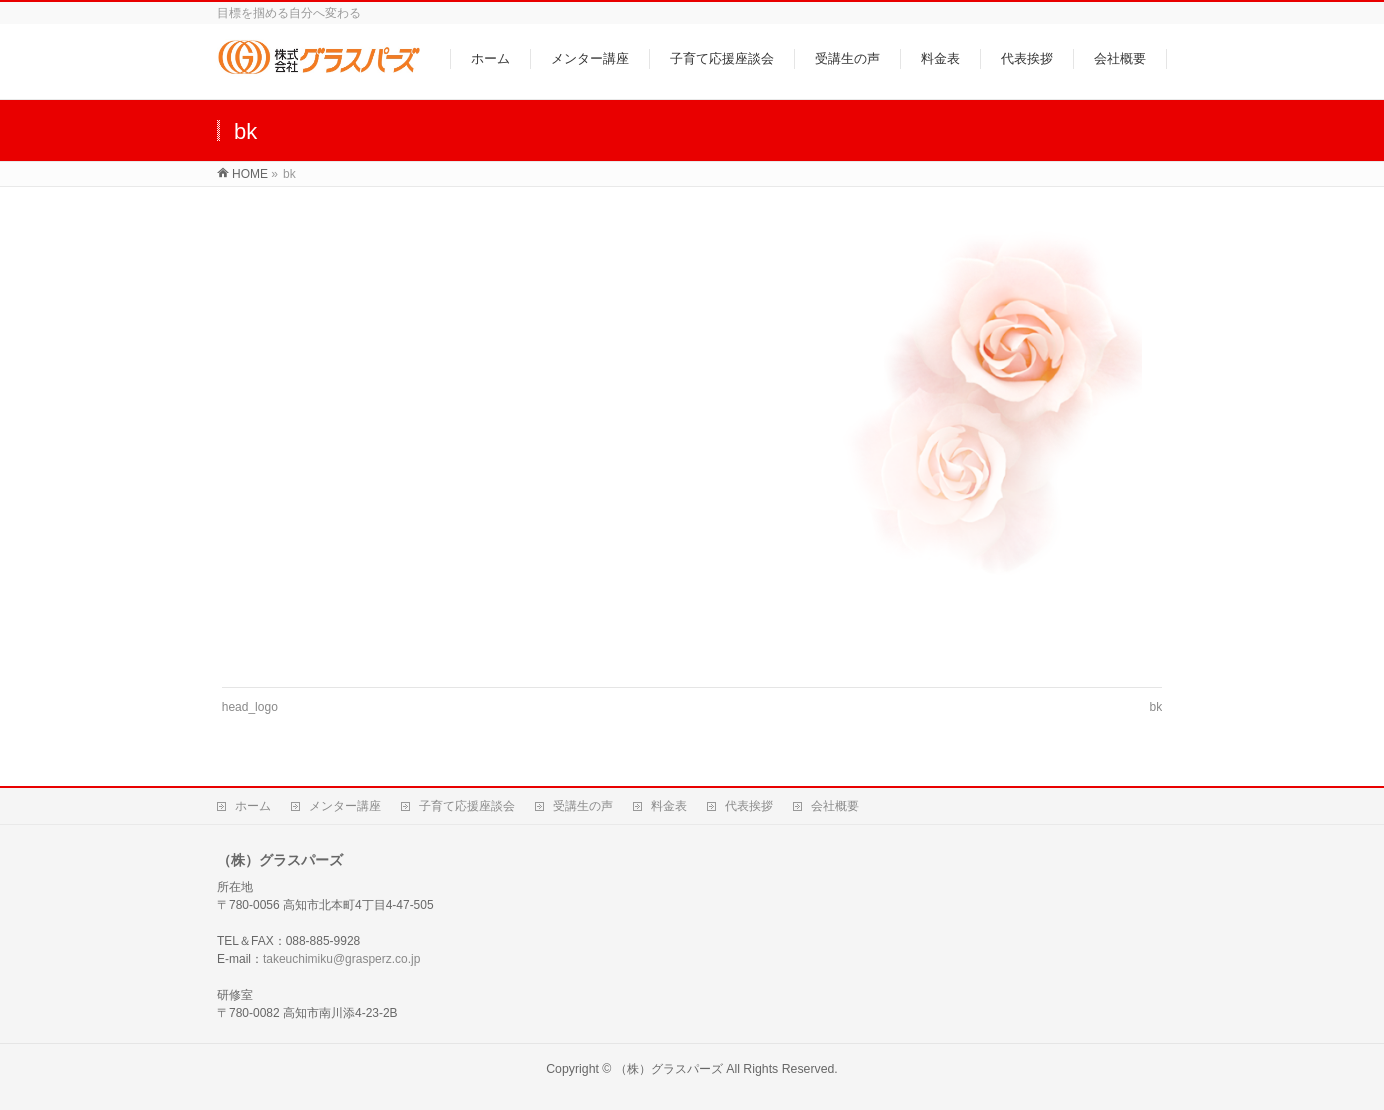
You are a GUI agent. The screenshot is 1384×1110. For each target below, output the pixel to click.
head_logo (250, 707)
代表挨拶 (749, 806)
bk (1156, 707)
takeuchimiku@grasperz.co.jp (341, 959)
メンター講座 (345, 806)
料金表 (669, 806)
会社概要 (835, 806)
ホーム (253, 806)
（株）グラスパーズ (669, 1069)
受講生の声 (583, 806)
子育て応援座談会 (467, 806)
